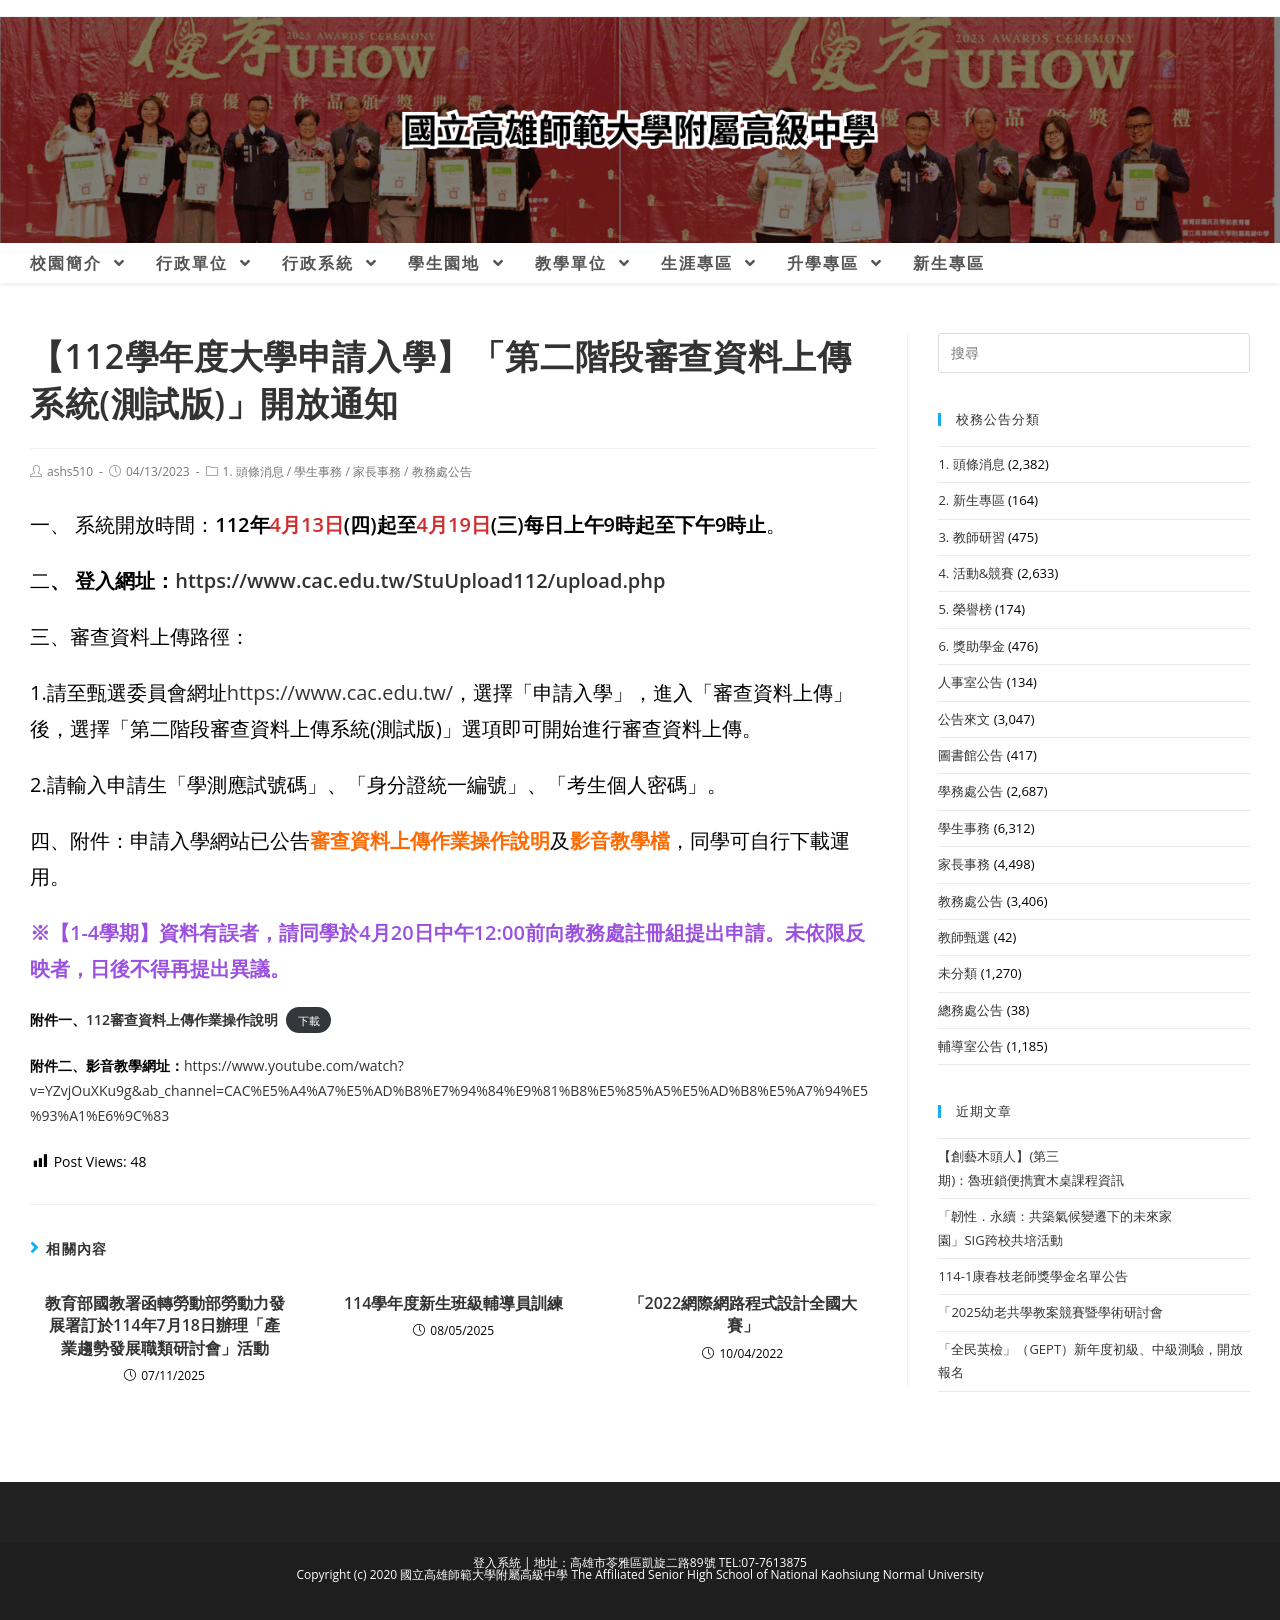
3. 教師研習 (971, 537)
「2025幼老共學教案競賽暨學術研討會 (1050, 1312)
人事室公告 (970, 682)
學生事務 (318, 471)
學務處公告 (970, 791)
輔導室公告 (970, 1046)
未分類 (957, 973)
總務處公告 (970, 1010)
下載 (309, 1020)
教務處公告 (442, 471)
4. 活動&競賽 (976, 573)
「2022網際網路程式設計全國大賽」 (743, 1314)
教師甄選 (964, 937)
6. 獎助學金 (971, 646)
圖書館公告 (970, 755)
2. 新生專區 (971, 500)
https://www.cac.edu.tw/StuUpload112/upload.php (420, 580)
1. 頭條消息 (253, 471)
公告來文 (964, 719)
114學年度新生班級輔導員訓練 (453, 1303)
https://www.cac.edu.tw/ (340, 692)
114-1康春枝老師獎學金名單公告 (1033, 1276)
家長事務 (377, 471)
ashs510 (70, 471)
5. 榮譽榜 (964, 609)
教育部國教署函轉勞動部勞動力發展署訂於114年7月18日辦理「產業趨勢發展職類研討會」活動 (165, 1325)
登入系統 (497, 1562)
